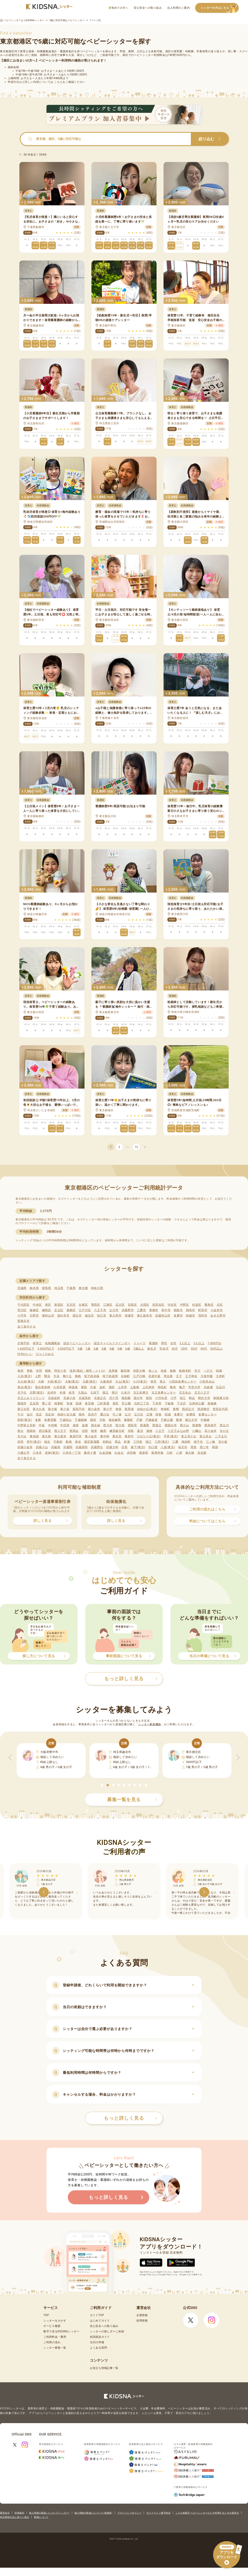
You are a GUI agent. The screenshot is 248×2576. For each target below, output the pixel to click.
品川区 (120, 1304)
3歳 (104, 1348)
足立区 (58, 1310)
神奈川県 (97, 1288)
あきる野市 (218, 1315)
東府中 (129, 1436)
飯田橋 (125, 1370)
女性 (173, 1343)
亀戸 (182, 1387)
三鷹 (175, 1441)
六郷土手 (23, 1453)
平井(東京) (171, 1436)
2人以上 (185, 1343)
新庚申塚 (157, 1453)
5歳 (119, 1348)
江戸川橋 (139, 1376)
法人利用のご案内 (178, 7)
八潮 (179, 1453)
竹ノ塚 (117, 1414)
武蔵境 (55, 1447)
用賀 (193, 1447)
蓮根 (149, 1431)
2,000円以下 (45, 1348)
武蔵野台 (97, 1447)
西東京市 (23, 1321)
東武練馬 (115, 1420)
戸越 (139, 1420)
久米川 (125, 1392)
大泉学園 (207, 1376)
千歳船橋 (81, 1420)
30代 (194, 1348)
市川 (197, 1370)
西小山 (184, 1425)
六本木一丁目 (72, 1453)
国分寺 (138, 1398)
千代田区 (23, 1304)
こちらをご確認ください (69, 81)
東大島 (46, 1436)
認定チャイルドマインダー (112, 1343)
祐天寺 (182, 1447)
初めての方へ (118, 7)
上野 (38, 1376)
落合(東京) (24, 1387)
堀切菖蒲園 (91, 1441)
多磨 (38, 1420)
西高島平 (210, 1425)
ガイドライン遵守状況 (158, 2513)
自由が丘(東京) (147, 1409)
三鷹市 (141, 1310)
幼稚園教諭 (52, 1343)
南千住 (198, 1441)
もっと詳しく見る (130, 2118)
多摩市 (178, 1315)
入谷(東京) (24, 1376)
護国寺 (22, 1403)
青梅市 (153, 1310)
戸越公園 (167, 1420)
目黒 (124, 1447)
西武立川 (188, 1409)
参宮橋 (89, 1403)
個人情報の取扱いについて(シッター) (49, 2513)
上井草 (122, 1387)
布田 (20, 1441)
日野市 (34, 1315)
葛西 (84, 1387)
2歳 (95, 1348)
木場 (62, 1392)
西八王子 (60, 1431)
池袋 (164, 1370)
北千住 (22, 1392)
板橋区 (34, 1310)
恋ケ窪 (113, 1398)
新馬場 (129, 1409)
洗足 (39, 1414)
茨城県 (22, 1288)
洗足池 (49, 1414)
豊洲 (179, 1420)
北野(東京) (37, 1392)
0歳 (80, 1348)
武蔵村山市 (162, 1315)
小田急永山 (207, 1381)
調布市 (190, 1310)
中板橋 (205, 1420)
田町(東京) (24, 1420)
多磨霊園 (50, 1420)
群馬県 (46, 1288)
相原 (20, 1370)
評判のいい (25, 1354)
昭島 (48, 1370)
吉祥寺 (51, 1392)
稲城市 (190, 1315)
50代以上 (216, 1348)
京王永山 (185, 1392)
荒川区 (22, 1310)
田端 (168, 1414)
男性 (164, 1343)
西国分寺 (171, 1425)
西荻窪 (132, 1425)
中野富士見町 (26, 1425)
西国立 (156, 1425)
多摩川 (178, 1414)
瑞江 (149, 1441)
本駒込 (107, 1441)
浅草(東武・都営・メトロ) (87, 1370)
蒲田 (112, 1387)
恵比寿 (168, 1376)
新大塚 (52, 1409)
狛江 (183, 1398)
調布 (93, 1420)
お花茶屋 (59, 1387)
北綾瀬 (208, 1387)
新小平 (107, 1409)
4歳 (111, 1348)
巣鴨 (176, 1409)
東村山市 (48, 1315)
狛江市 (101, 1315)
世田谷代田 (220, 1409)
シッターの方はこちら (220, 8)
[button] (102, 1785)
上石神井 (148, 1387)
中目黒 (64, 1425)
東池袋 (34, 1436)
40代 (204, 1348)
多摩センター (207, 1414)
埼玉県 (58, 1288)
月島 (102, 1420)
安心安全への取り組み (148, 7)
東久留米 (60, 1436)
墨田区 (95, 1304)
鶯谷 (47, 1376)
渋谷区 (172, 1304)
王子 (179, 1376)
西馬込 (74, 1431)
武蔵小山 (42, 1447)
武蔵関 (67, 1447)
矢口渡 (153, 1447)
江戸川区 (85, 1310)
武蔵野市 (128, 1310)
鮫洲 (79, 1403)
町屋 (127, 1441)
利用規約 (19, 2513)
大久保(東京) (26, 1381)
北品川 (220, 1387)
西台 (20, 1431)
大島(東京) (54, 1381)
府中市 (165, 1310)
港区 (48, 1304)
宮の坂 (222, 1441)
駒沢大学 (204, 1398)
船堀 (69, 1441)
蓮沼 (140, 1431)
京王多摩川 (141, 1392)
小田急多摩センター (182, 1381)
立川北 (138, 1414)
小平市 (22, 1315)
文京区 (71, 1304)
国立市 (77, 1315)
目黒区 (132, 1304)
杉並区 (196, 1304)
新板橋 (212, 1403)
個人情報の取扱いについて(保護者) (93, 2513)
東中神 (104, 1436)
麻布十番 (90, 1453)
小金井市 (217, 1310)
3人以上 (199, 1343)
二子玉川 (221, 1436)
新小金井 (94, 1409)
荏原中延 (154, 1376)
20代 (184, 1348)
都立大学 (191, 1420)
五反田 (34, 1403)
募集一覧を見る (132, 1799)
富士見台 (206, 1436)
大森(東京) (90, 1381)
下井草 (156, 1403)
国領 (149, 1398)
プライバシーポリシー (129, 2513)
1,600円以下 (25, 1348)
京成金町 (54, 1398)
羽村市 (202, 1315)
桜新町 (58, 1403)
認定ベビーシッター (77, 1343)
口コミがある (45, 1354)
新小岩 (64, 1409)
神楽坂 (73, 1387)
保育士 (37, 1343)
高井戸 (92, 1414)
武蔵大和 (112, 1447)
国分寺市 (63, 1315)
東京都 (83, 1288)
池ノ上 (153, 1370)
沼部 (85, 1431)
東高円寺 (76, 1436)
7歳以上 (138, 1348)
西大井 (107, 1425)
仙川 (30, 1414)
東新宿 (143, 1453)
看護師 (153, 1343)
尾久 (163, 1381)
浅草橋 (113, 1370)
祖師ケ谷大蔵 (66, 1414)
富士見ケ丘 (188, 1436)
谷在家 (202, 1453)
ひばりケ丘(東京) (149, 1436)
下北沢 (181, 1403)
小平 (173, 1398)
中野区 (184, 1304)
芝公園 (126, 1403)
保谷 (78, 1441)
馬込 (118, 1441)
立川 (128, 1414)
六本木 (37, 1453)
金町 (102, 1387)
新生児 (151, 1348)
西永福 (95, 1425)
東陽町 (128, 1420)
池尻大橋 (139, 1370)
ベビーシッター (92, 51)
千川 (20, 1414)
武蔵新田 (82, 1447)
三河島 (137, 1441)
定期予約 (23, 1343)
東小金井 (91, 1436)
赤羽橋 (131, 1453)
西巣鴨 (196, 1425)
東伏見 (116, 1436)
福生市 (89, 1315)
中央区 (37, 1304)
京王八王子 (202, 1392)
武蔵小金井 (25, 1447)
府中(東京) (34, 1441)
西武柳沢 (203, 1409)
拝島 (131, 1431)
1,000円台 (214, 1343)
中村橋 (52, 1425)
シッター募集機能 (149, 1724)
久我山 (82, 1392)
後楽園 (126, 1398)
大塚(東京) (72, 1381)
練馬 (103, 1431)
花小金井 (210, 1431)
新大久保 (39, 1409)
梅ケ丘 (67, 1376)
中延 (42, 1425)
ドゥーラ (139, 1343)
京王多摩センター (164, 1392)
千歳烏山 (65, 1420)
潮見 (116, 1403)
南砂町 (186, 1441)
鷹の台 (104, 1414)
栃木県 (34, 1288)
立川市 (113, 1310)
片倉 (93, 1387)
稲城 (219, 1370)
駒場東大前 (221, 1398)
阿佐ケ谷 (60, 1370)
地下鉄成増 (110, 1376)
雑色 (82, 1414)
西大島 (120, 1425)
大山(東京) (122, 1381)
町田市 (202, 1310)
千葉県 (71, 1288)
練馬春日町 (117, 1431)
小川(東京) (140, 1381)
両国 (215, 1447)
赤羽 (39, 1370)
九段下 (94, 1392)
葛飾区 (71, 1310)
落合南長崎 (42, 1387)
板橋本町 (185, 1370)
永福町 (125, 1376)
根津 (94, 1431)
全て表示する (26, 1326)
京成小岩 (69, 1398)
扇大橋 (189, 1453)
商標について (41, 2517)
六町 (170, 1453)
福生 (47, 1441)
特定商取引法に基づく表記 (14, 2517)
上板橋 (134, 1387)
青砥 (30, 1370)
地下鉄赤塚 (91, 1376)
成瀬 (85, 1425)
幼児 (175, 1348)
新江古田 (23, 1409)
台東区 (83, 1304)
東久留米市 (144, 1315)
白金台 (119, 1453)
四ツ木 (204, 1447)
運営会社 (5, 2513)
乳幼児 (164, 1348)
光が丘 (224, 1431)
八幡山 (196, 1431)
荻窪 (154, 1381)
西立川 (224, 1425)
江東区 (107, 1304)
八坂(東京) (168, 1447)
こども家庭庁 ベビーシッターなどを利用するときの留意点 (207, 2513)
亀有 (173, 1387)
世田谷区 (158, 1304)
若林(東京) (52, 1453)
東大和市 (115, 1315)
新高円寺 (79, 1409)
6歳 (127, 1348)
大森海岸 (106, 1381)
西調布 (31, 1431)
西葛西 (144, 1425)
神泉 (118, 1409)
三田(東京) (162, 1441)
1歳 (87, 1348)
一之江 (208, 1370)
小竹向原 (161, 1398)
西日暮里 (45, 1431)
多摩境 (190, 1414)
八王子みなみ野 (178, 1431)
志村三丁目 (141, 1403)
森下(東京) (138, 1447)
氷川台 (22, 1436)
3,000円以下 (66, 1348)
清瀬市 (129, 1315)
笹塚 (69, 1403)
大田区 (144, 1304)
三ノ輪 (210, 1441)
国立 (105, 1392)
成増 (76, 1425)
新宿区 (58, 1304)
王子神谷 (191, 1376)
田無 (158, 1414)
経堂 (72, 1392)
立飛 (149, 1414)
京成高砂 (85, 1398)
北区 (220, 1304)
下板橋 (169, 1403)
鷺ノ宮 (46, 1403)
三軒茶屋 (103, 1403)
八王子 (159, 1431)
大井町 (220, 1376)
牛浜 (56, 1376)
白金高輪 (105, 1453)
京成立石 (100, 1398)
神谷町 (162, 1387)
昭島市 (178, 1310)
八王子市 (100, 1310)
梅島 (78, 1376)
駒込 (192, 1398)
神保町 (165, 1409)
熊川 (115, 1392)
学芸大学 (194, 1387)
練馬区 (46, 1310)
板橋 (173, 1370)
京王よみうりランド (31, 1398)
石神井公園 (196, 1403)
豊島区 (209, 1304)
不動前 (58, 1441)
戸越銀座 (151, 1420)
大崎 (41, 1381)
